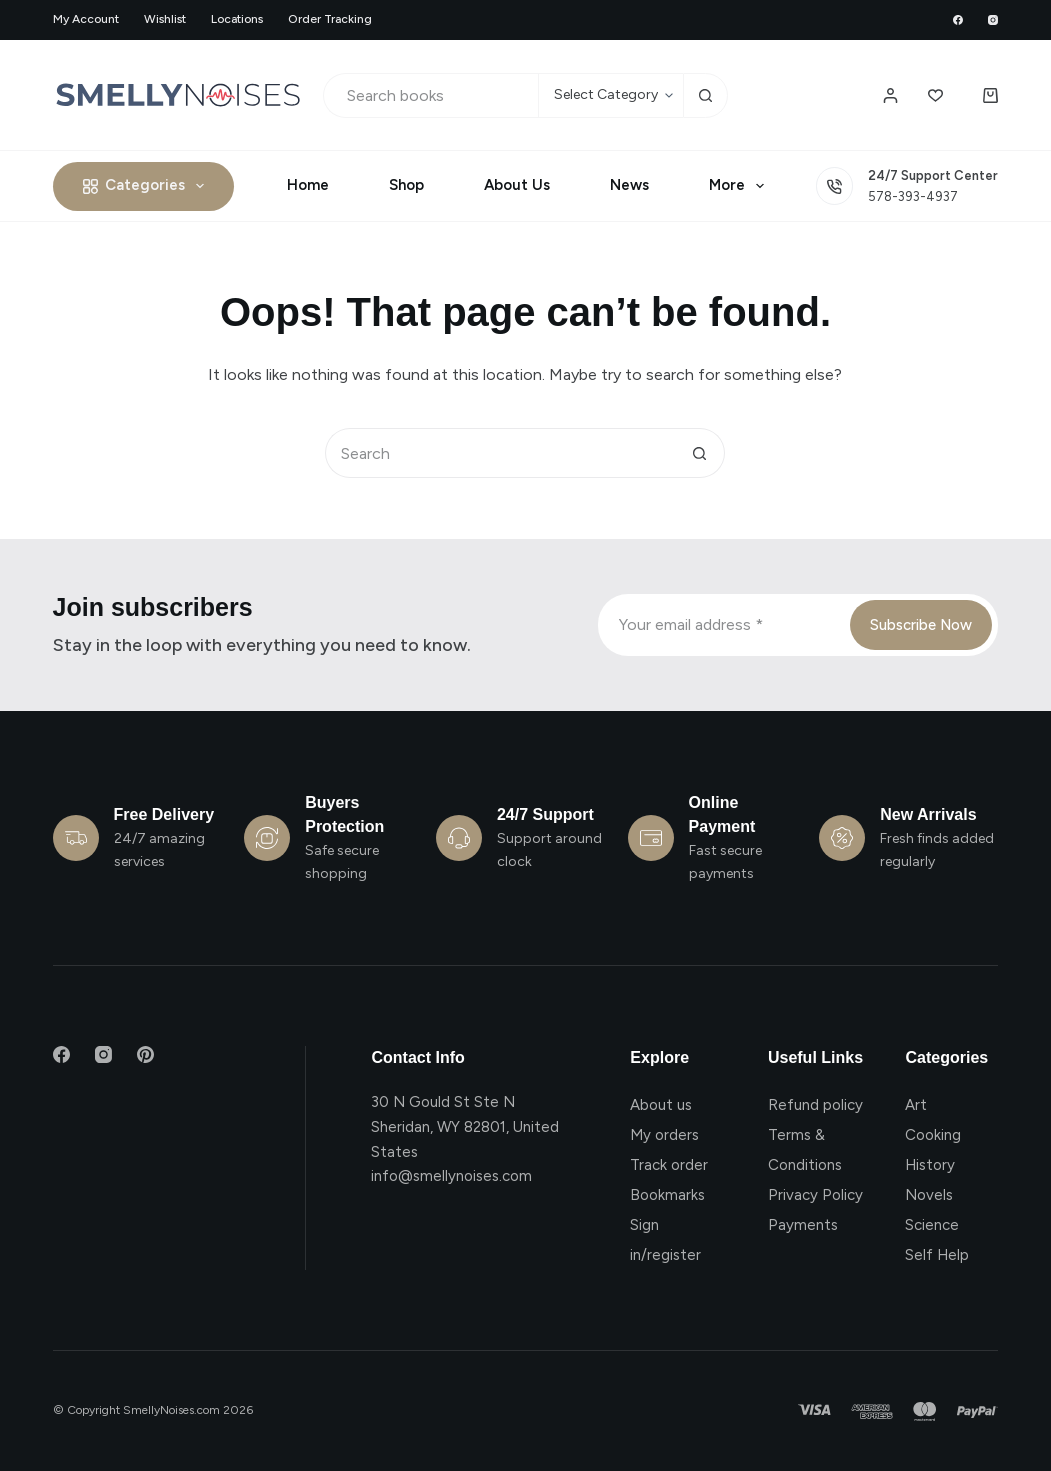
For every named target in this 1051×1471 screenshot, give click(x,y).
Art (916, 1105)
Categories (148, 186)
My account (86, 19)
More (740, 186)
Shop (406, 185)
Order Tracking (330, 19)
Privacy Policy (815, 1195)
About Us (517, 185)
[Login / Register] (890, 95)
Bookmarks (667, 1195)
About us (661, 1105)
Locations (237, 19)
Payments (803, 1225)
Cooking (933, 1135)
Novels (929, 1195)
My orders (664, 1135)
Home (308, 185)
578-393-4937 (913, 196)
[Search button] (705, 95)
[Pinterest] (145, 1054)
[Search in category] (610, 95)
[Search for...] (431, 95)
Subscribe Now (921, 625)
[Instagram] (993, 20)
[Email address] (722, 625)
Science (932, 1225)
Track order (669, 1165)
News (629, 185)
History (930, 1165)
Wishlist (165, 19)
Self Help (937, 1255)
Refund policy (815, 1105)
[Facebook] (958, 20)
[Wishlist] (935, 95)
